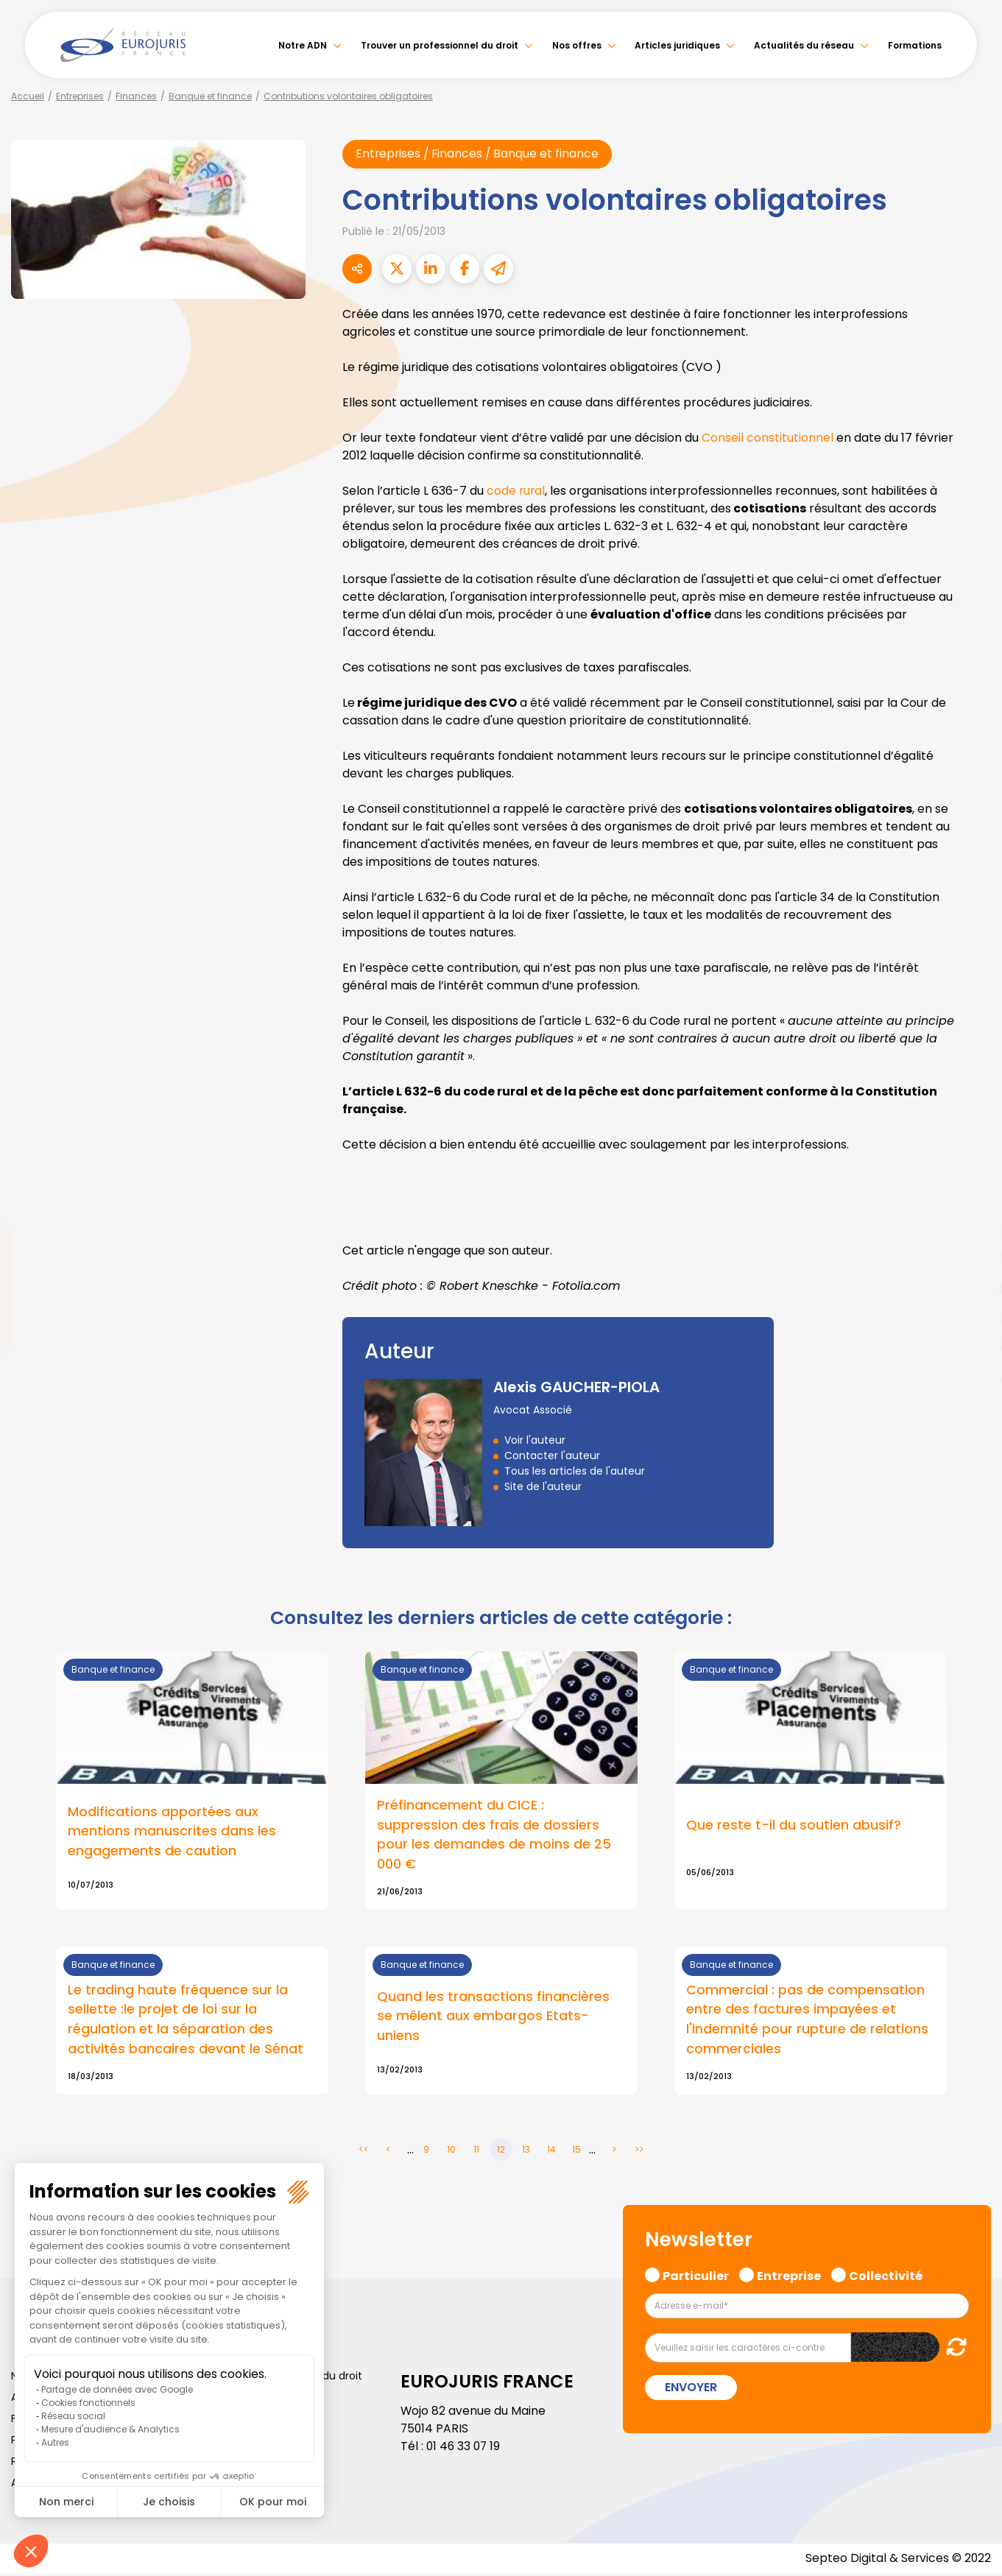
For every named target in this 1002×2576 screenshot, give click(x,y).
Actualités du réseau (804, 45)
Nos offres (576, 45)
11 (476, 2152)
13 (526, 2152)
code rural (516, 491)
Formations (915, 45)
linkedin (972, 1259)
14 (551, 2152)
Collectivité (885, 2277)
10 (451, 2152)
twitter (972, 1229)
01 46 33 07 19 (464, 2449)
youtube (972, 1288)
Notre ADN (302, 45)
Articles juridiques (677, 45)
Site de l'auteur (543, 1486)
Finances (136, 96)
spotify (972, 1347)
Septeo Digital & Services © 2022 (897, 2560)
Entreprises (80, 96)
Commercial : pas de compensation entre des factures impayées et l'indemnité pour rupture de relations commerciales (807, 2022)
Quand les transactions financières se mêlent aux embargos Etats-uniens (493, 2018)
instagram (972, 1318)
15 (576, 2152)
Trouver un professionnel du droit (439, 45)
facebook (972, 1200)
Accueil (27, 96)
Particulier (696, 2277)
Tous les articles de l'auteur (574, 1471)
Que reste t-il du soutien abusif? (793, 1825)
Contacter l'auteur (552, 1455)
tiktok (972, 1376)
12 (501, 2152)
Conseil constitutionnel (767, 438)
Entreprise (789, 2277)
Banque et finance (210, 96)
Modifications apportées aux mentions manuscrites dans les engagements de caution (172, 1832)
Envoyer (691, 2390)
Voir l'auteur (534, 1440)
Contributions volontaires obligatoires (348, 96)
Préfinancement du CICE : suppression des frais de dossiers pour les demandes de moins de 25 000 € (494, 1835)
